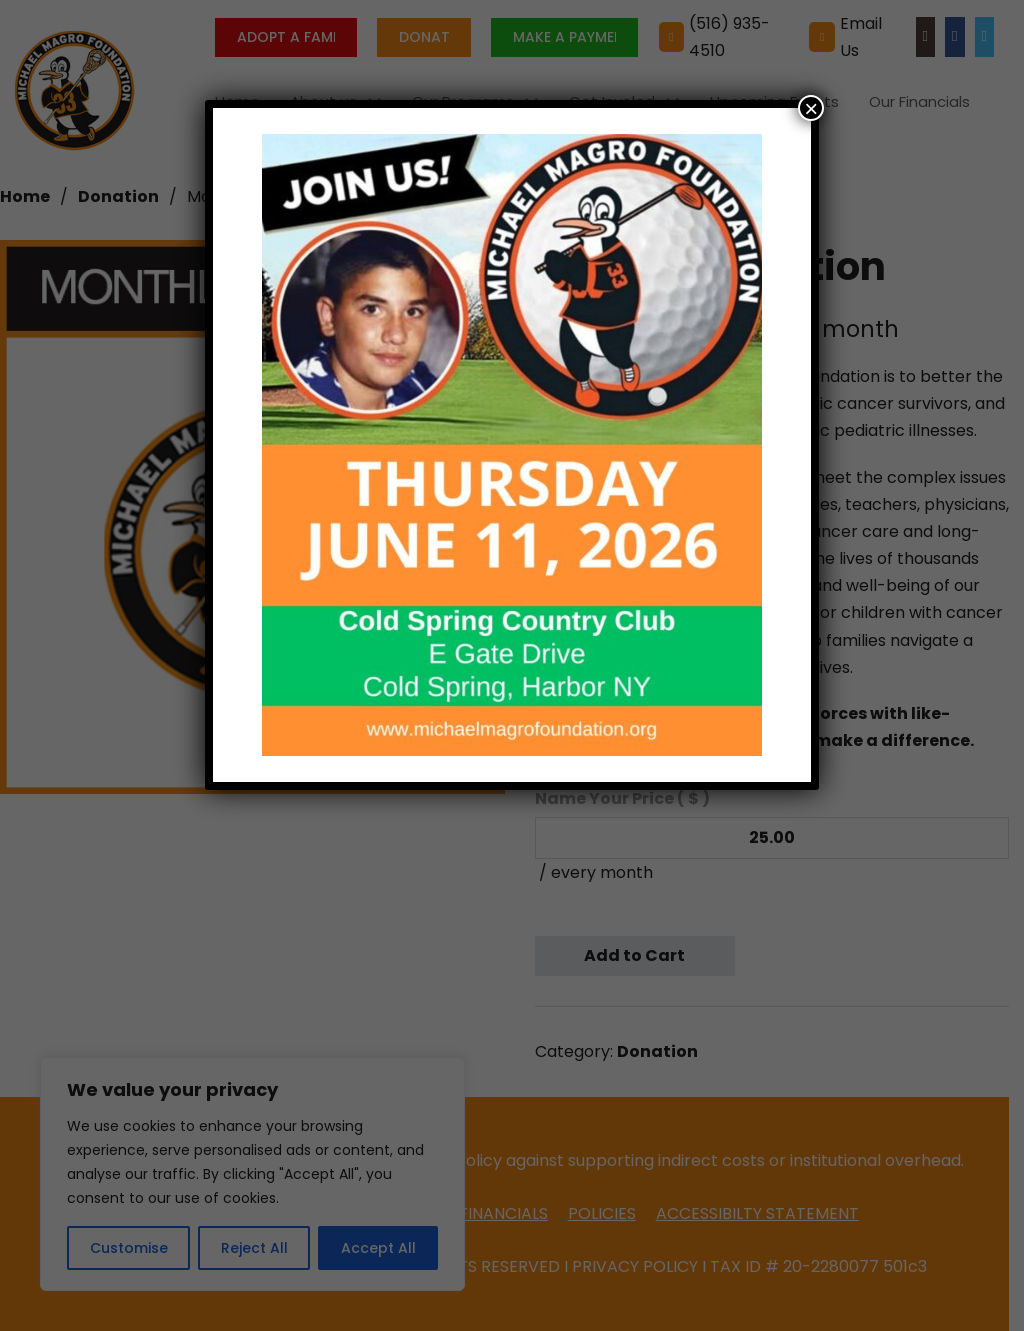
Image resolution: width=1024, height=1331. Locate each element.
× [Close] (811, 108)
